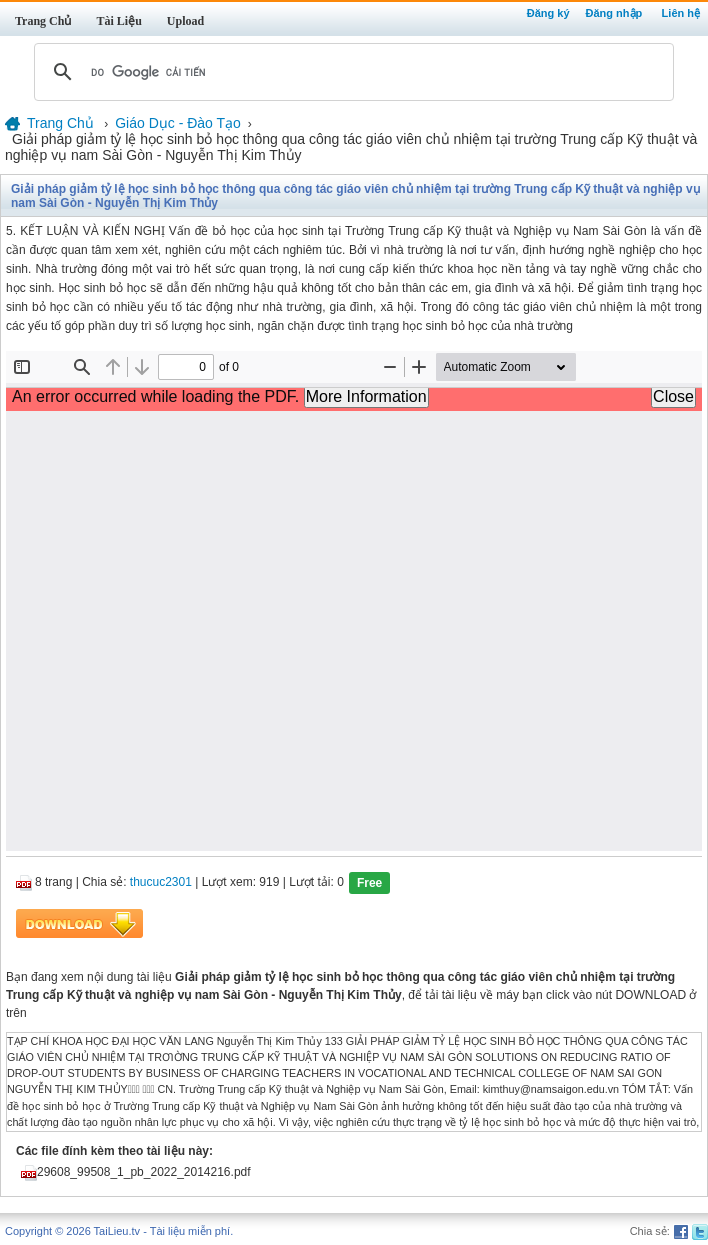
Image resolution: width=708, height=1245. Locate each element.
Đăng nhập (614, 13)
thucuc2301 (161, 882)
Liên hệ (681, 13)
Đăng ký (548, 13)
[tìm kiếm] (351, 72)
